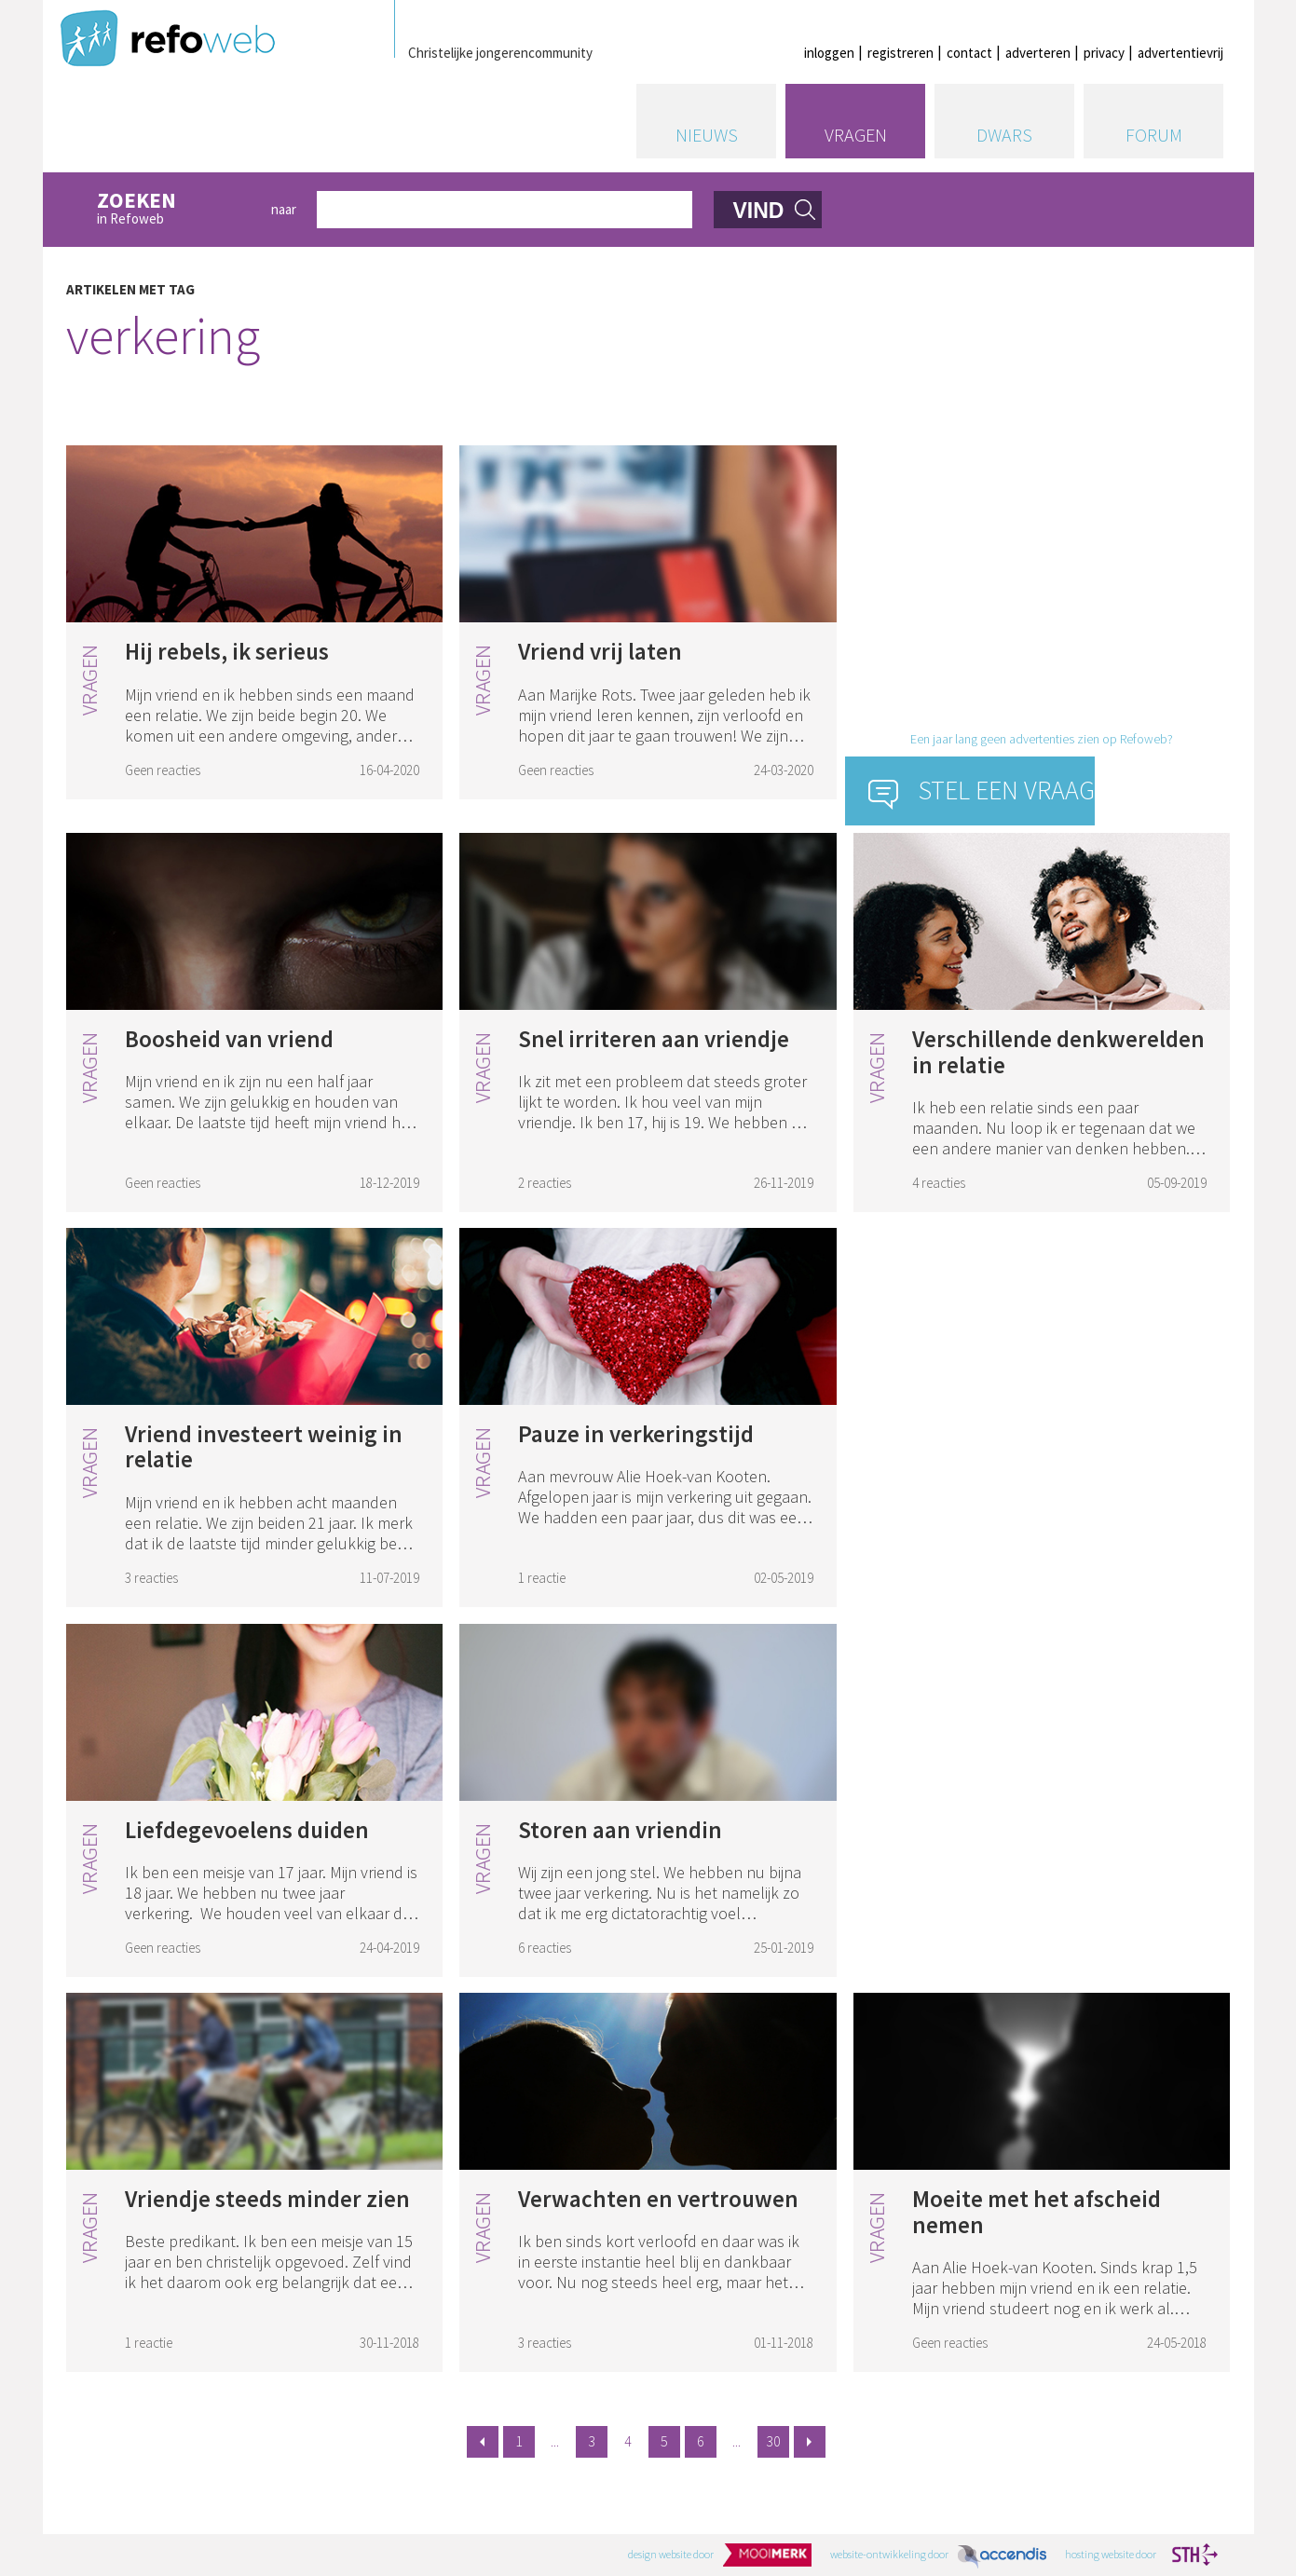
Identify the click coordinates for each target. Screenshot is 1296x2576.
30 (773, 2441)
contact (969, 52)
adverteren (1038, 52)
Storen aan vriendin (620, 1830)
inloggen (829, 52)
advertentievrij (1180, 52)
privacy (1104, 52)
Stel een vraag (1007, 790)
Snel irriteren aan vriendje (653, 1039)
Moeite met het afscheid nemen (1036, 2212)
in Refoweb (174, 209)
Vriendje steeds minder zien (267, 2199)
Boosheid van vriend (229, 1039)
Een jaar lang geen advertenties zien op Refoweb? (1041, 738)
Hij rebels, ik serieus (227, 651)
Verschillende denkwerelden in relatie (1058, 1052)
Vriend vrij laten (600, 651)
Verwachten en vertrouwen (658, 2199)
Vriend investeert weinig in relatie (263, 1447)
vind (758, 210)
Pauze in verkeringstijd (636, 1434)
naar (283, 209)
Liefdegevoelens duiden (247, 1830)
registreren (900, 52)
